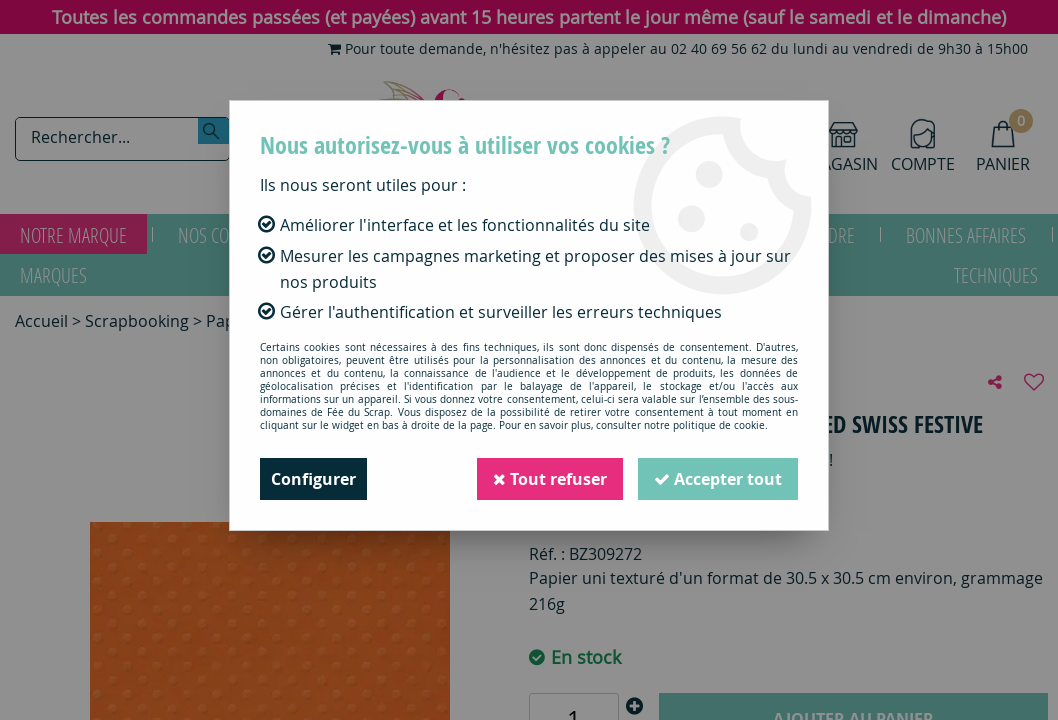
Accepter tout (718, 479)
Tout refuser (550, 479)
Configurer (313, 479)
